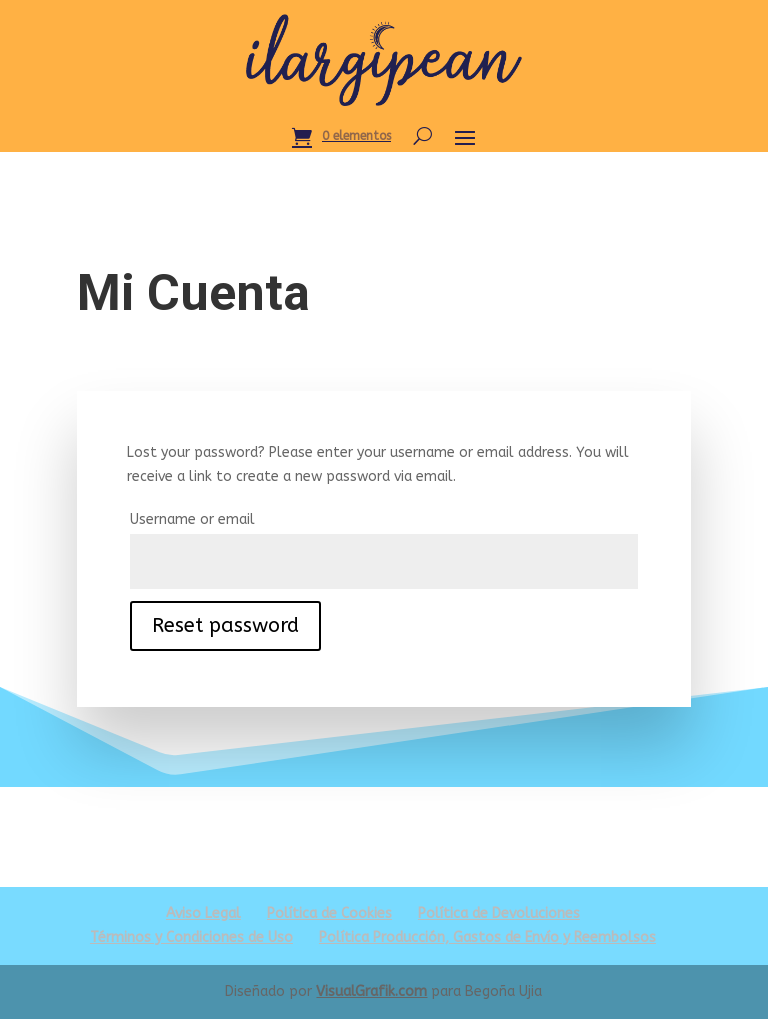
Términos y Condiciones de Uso (191, 937)
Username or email (192, 519)
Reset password (225, 625)
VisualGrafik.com (371, 991)
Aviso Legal (203, 913)
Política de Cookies (329, 913)
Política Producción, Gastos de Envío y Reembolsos (487, 937)
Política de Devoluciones (499, 913)
